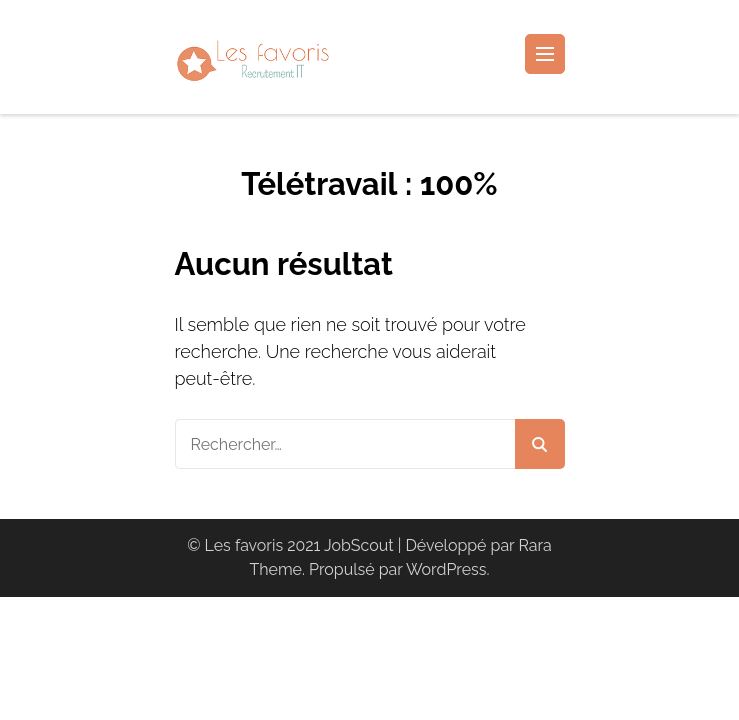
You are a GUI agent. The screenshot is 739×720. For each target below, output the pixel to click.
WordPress (446, 569)
